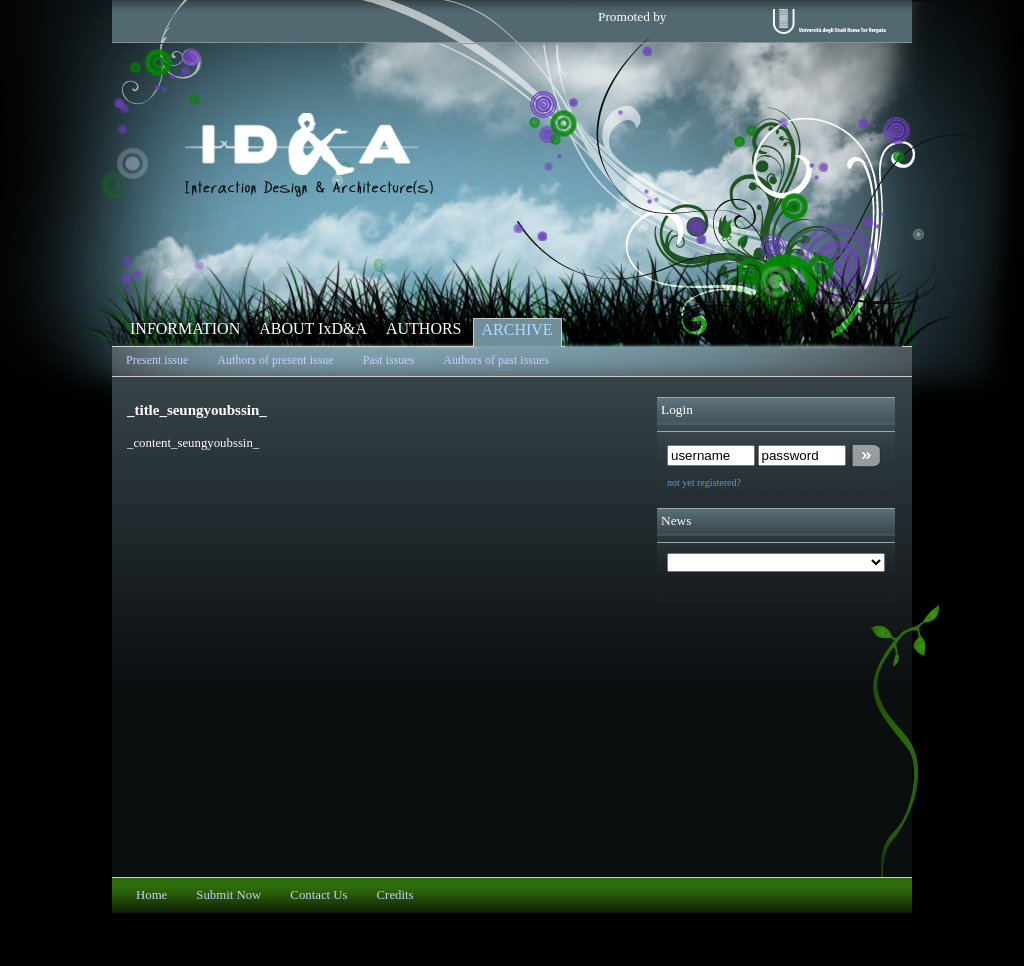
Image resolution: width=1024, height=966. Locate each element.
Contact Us (318, 895)
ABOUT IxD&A (313, 328)
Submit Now (228, 895)
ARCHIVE (517, 329)
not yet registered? (704, 482)
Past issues (389, 360)
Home (151, 895)
